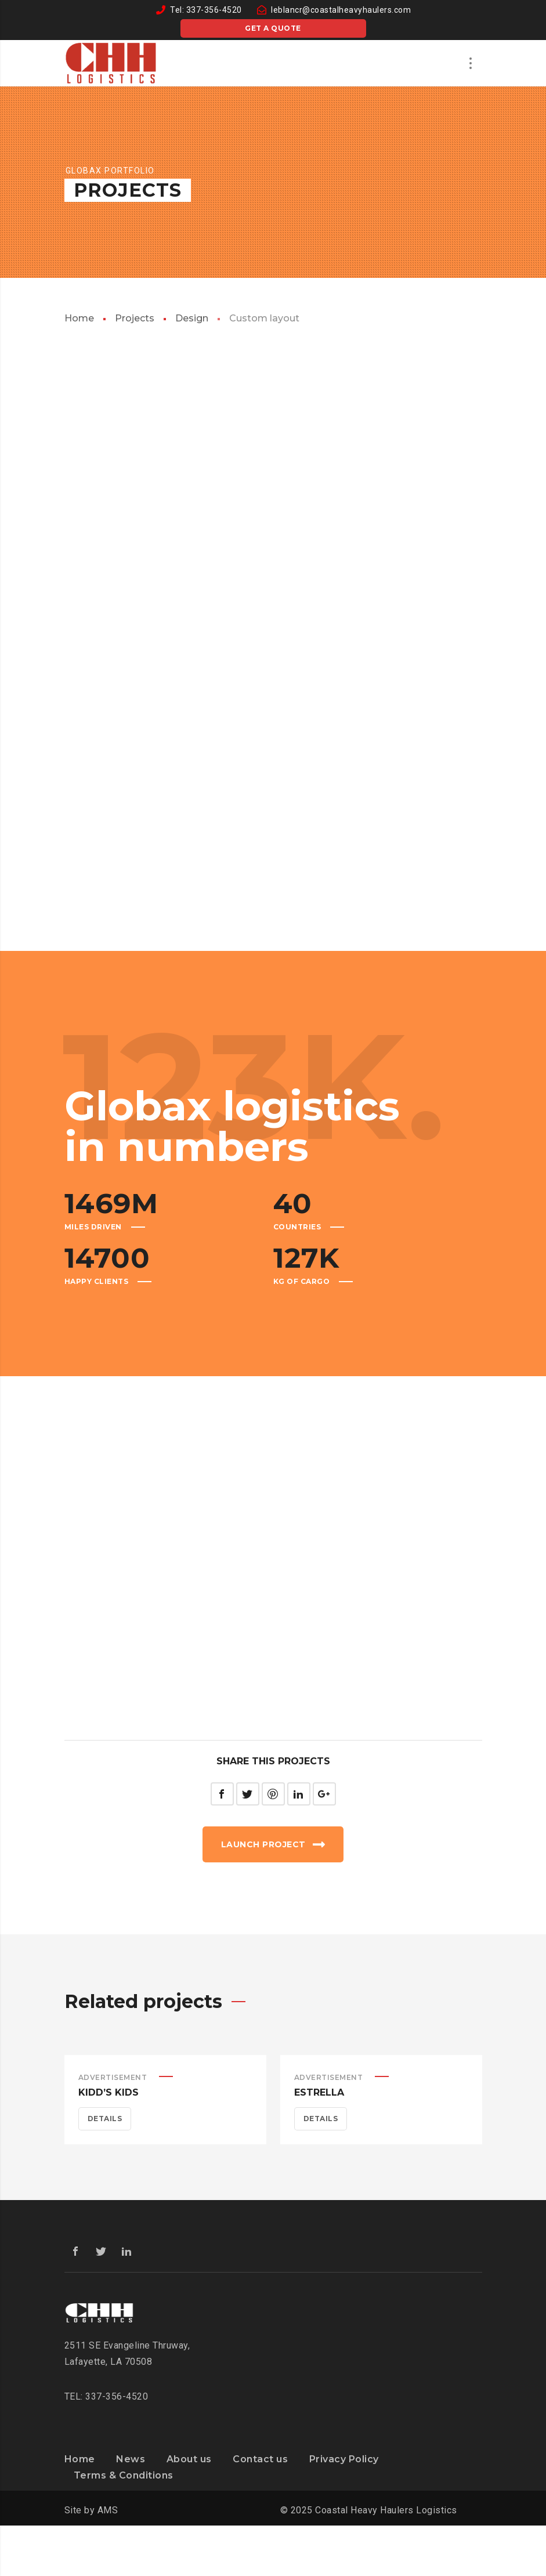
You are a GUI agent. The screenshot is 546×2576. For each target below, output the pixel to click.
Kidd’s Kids (108, 2092)
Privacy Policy (344, 2459)
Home (79, 318)
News (130, 2459)
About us (189, 2459)
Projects (134, 318)
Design (191, 318)
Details (105, 2118)
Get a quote (273, 28)
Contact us (260, 2459)
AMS (107, 2510)
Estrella (319, 2092)
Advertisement (112, 2077)
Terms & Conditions (123, 2475)
